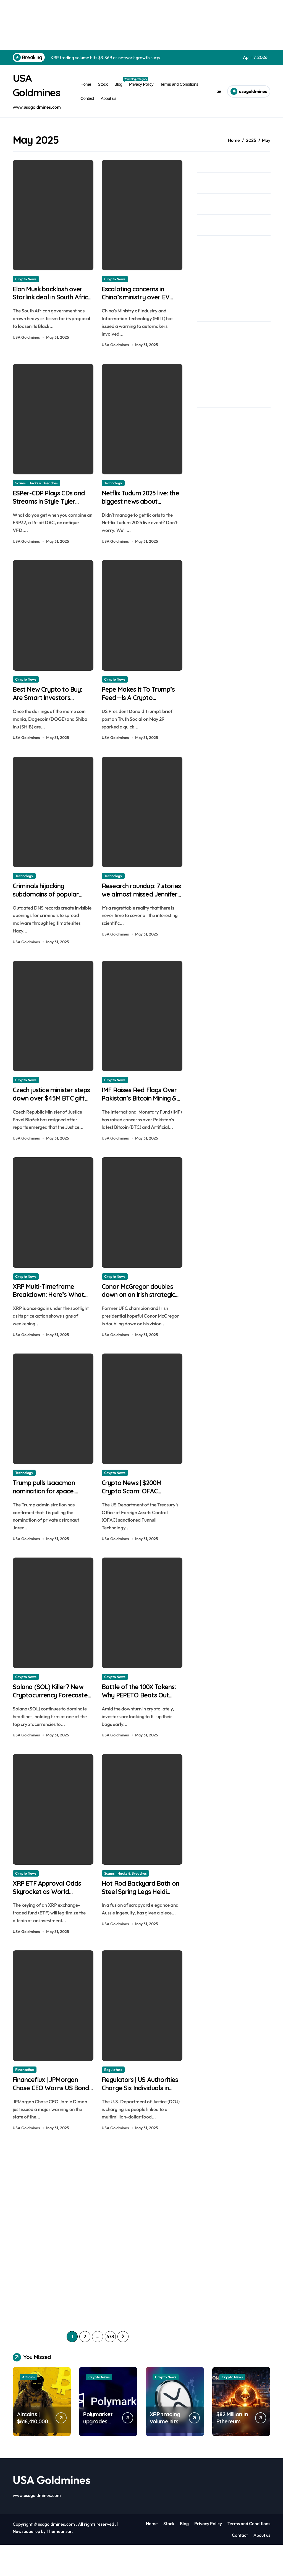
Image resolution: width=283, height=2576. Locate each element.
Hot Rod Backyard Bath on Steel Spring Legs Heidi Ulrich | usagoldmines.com (142, 1923)
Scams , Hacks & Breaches (36, 486)
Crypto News (25, 279)
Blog (120, 82)
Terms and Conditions (179, 84)
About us (108, 98)
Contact (87, 98)
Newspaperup (26, 2562)
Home (85, 84)
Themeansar (59, 2562)
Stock (103, 84)
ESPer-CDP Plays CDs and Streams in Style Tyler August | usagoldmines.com (48, 511)
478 (110, 2368)
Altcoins (28, 2408)
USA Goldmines (26, 340)
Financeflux (24, 2098)
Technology (113, 486)
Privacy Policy (141, 84)
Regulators (113, 2098)
